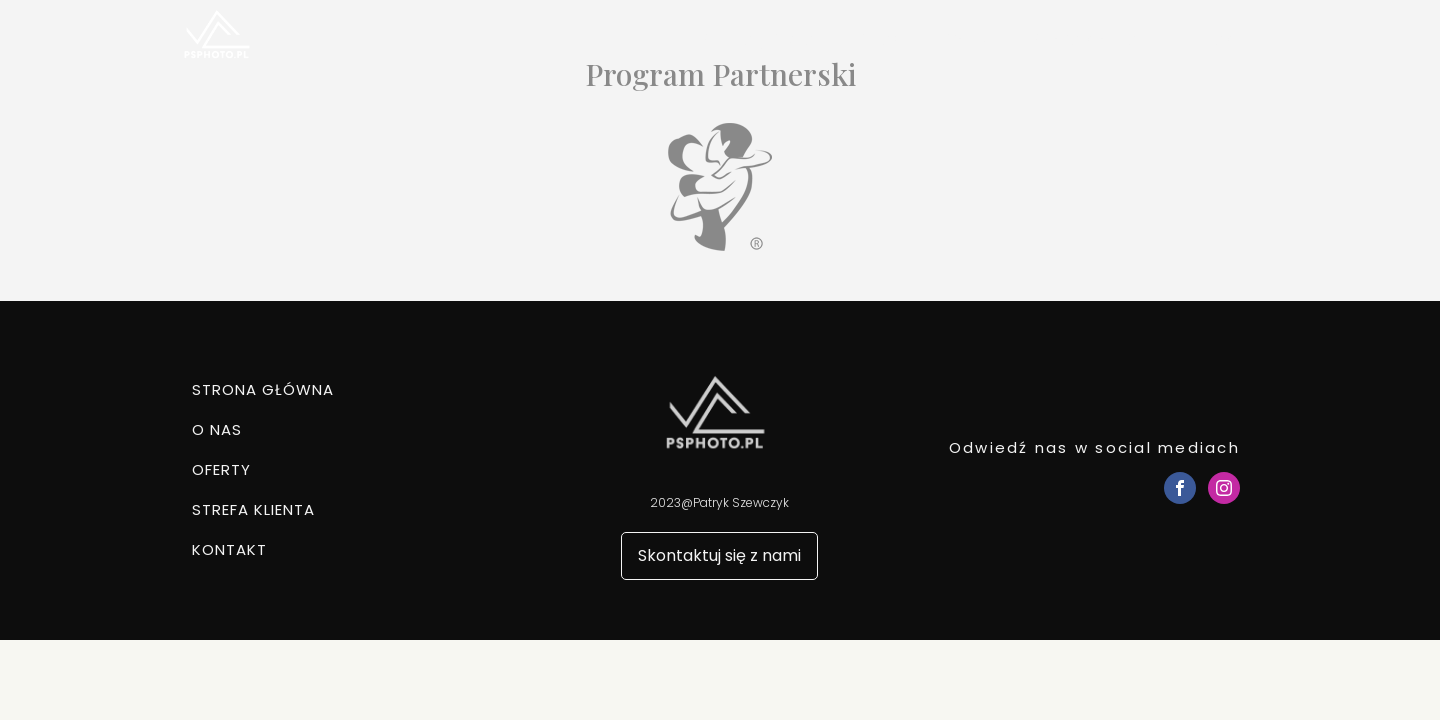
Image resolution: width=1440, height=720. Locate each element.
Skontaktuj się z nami (719, 555)
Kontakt (1208, 39)
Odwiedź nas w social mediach (1094, 447)
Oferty (965, 39)
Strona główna (757, 39)
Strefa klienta (1084, 39)
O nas (876, 39)
